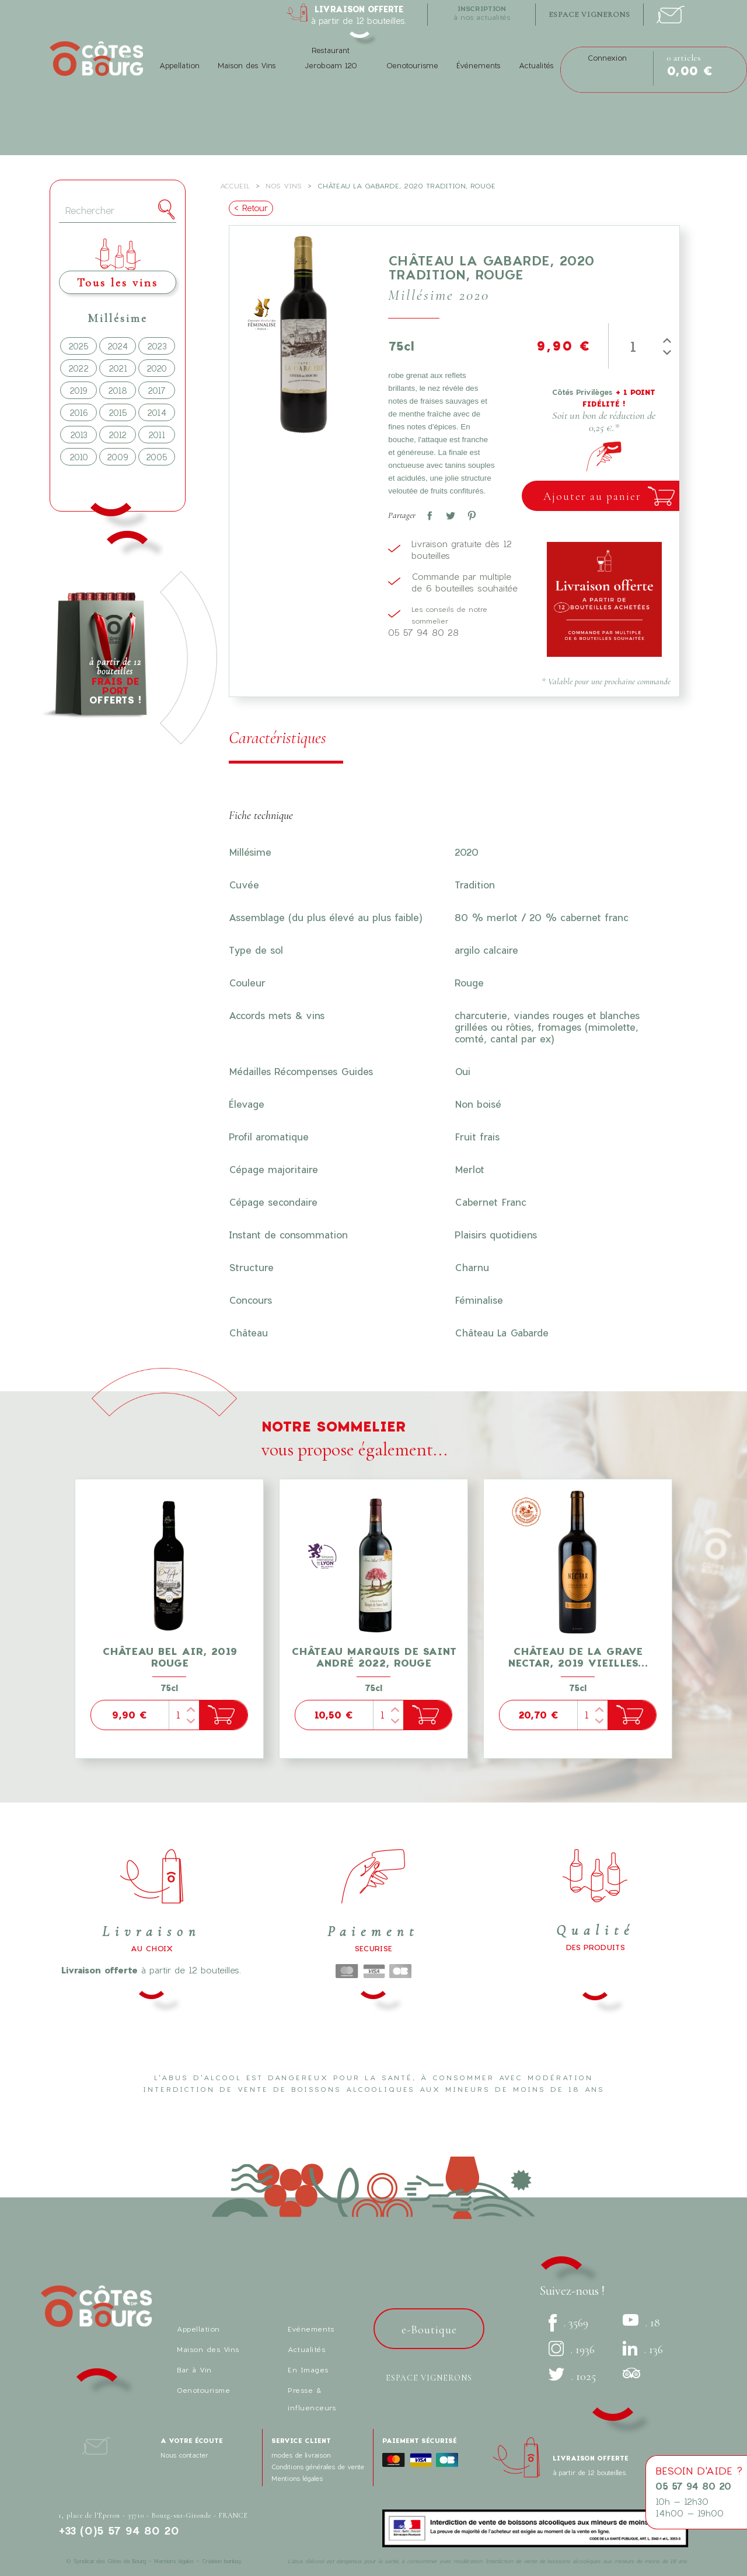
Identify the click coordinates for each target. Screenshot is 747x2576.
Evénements (311, 2329)
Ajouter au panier (592, 496)
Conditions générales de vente (317, 2466)
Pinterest (469, 513)
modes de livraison (300, 2455)
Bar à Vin (194, 2369)
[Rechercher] (117, 211)
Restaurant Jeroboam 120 (331, 58)
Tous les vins (117, 282)
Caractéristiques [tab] (277, 737)
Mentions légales (297, 2478)
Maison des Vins (246, 65)
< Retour (251, 208)
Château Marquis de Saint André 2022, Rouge (373, 1657)
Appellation (179, 65)
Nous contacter (184, 2455)
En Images (308, 2369)
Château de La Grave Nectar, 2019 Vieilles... (578, 1657)
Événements (478, 65)
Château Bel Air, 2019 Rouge (169, 1657)
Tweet (448, 513)
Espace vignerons (429, 2378)
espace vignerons (589, 14)
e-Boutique (429, 2330)
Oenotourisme (412, 65)
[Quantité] (633, 346)
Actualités (536, 65)
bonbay (233, 2561)
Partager (427, 513)
